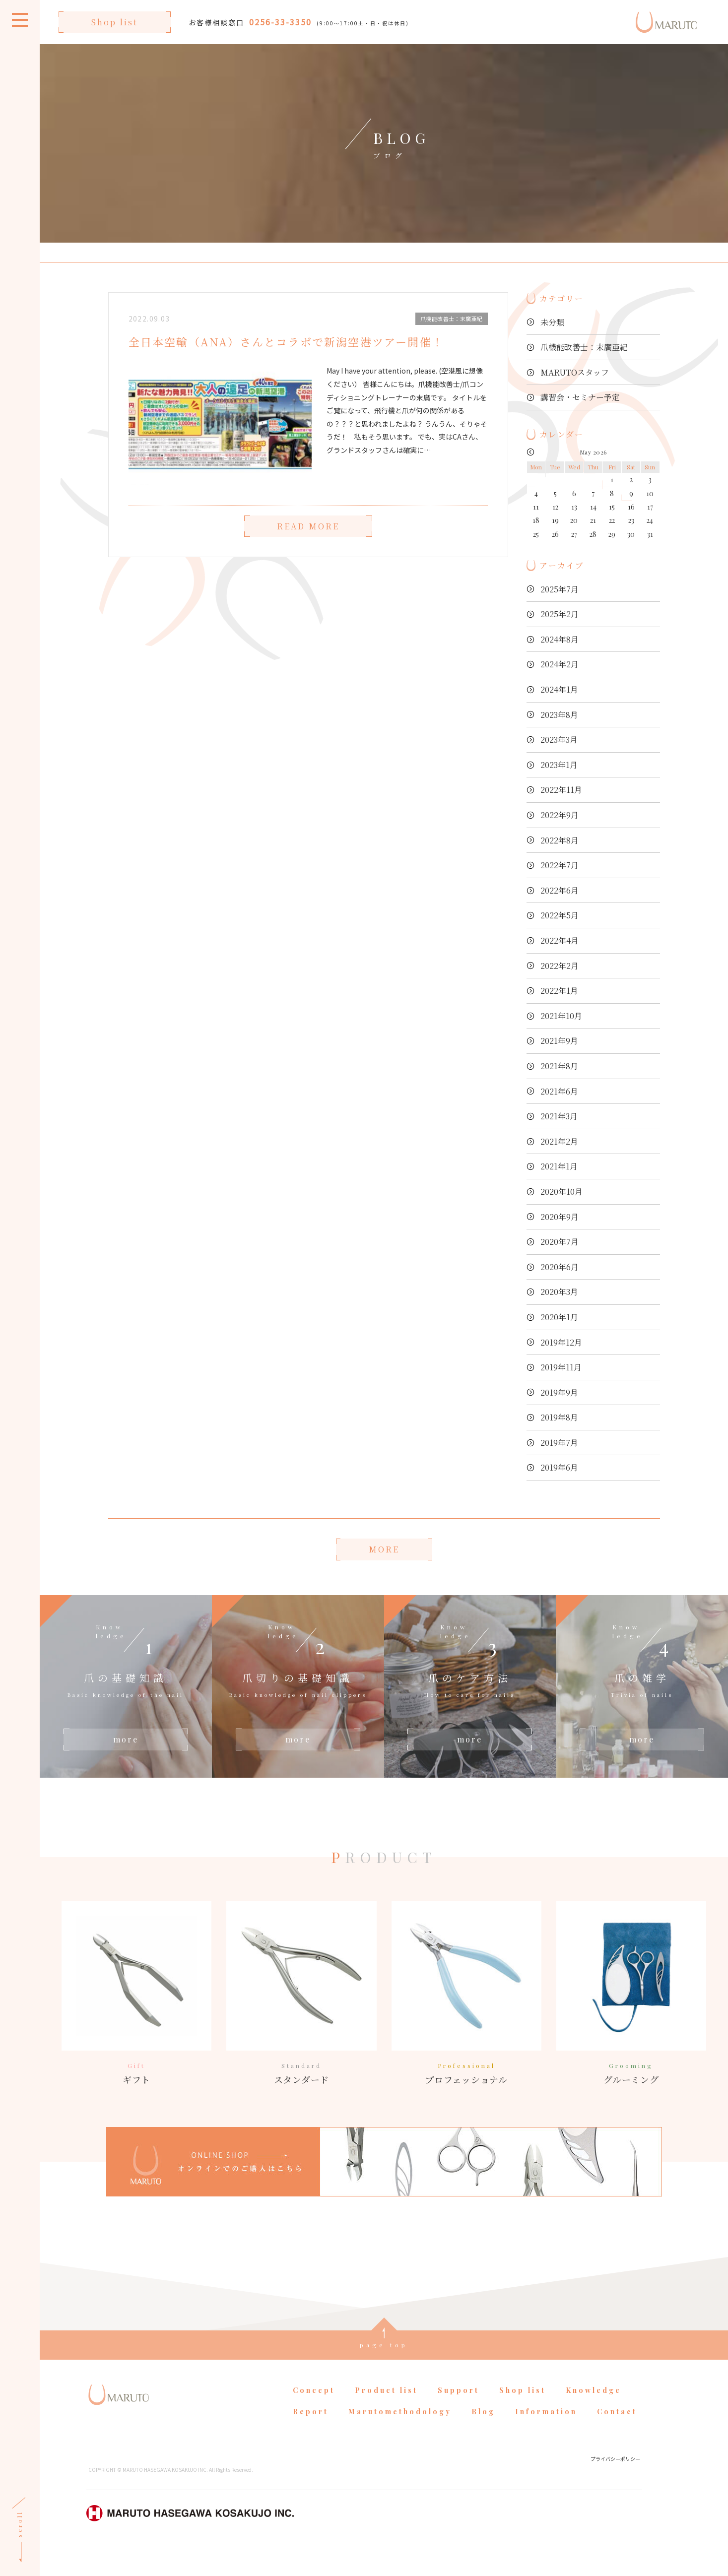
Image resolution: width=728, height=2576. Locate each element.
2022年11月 (561, 789)
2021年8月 (559, 1066)
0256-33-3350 (280, 22)
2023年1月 (559, 765)
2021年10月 (561, 1016)
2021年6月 (559, 1091)
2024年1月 (559, 689)
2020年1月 (559, 1317)
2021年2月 (559, 1141)
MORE (384, 1549)
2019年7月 (559, 1442)
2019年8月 (559, 1417)
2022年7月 (559, 865)
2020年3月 (559, 1291)
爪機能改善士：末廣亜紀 (584, 347)
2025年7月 (559, 589)
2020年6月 (559, 1267)
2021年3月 (559, 1116)
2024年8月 (559, 639)
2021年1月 (559, 1166)
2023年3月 (559, 739)
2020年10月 (561, 1191)
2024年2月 (559, 664)
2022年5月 (559, 915)
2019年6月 (559, 1467)
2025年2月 (559, 614)
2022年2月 (559, 965)
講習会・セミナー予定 (580, 397)
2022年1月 (559, 990)
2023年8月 (559, 714)
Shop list (114, 22)
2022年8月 (559, 840)
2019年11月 (561, 1367)
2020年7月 (559, 1241)
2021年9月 (559, 1040)
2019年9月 (559, 1392)
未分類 (552, 322)
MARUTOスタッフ (574, 372)
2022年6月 (559, 890)
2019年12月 (561, 1342)
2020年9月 (559, 1217)
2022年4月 (559, 940)
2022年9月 (559, 815)
